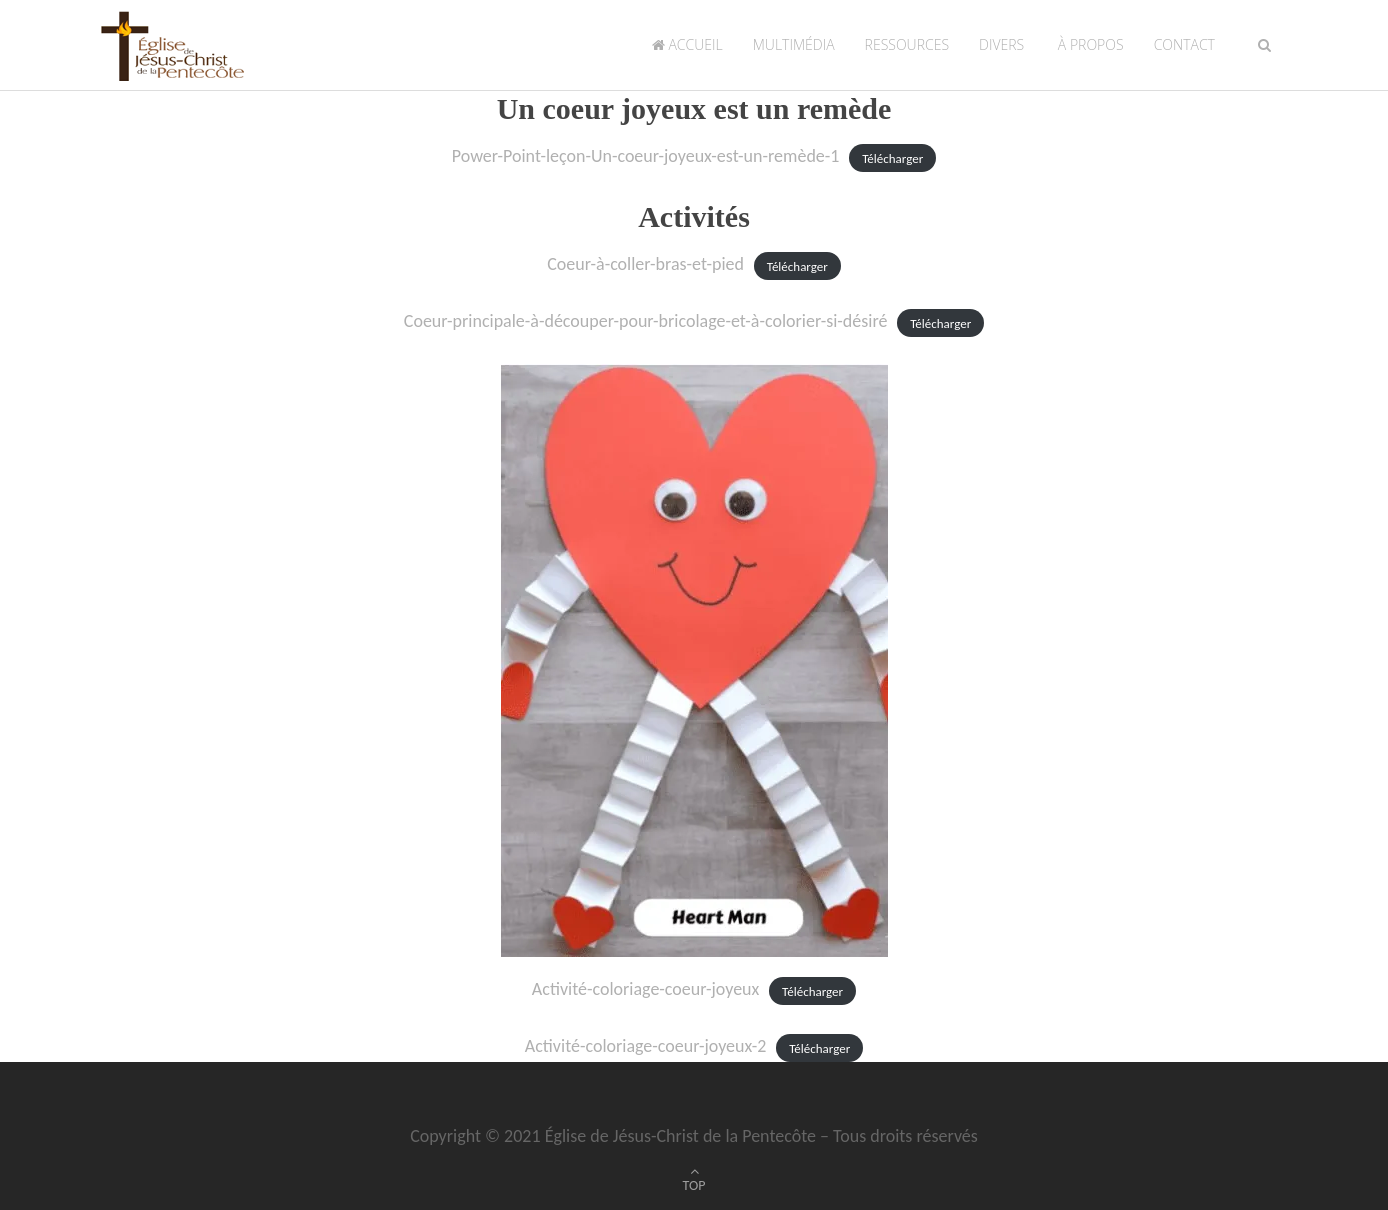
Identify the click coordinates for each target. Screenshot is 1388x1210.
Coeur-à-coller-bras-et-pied (645, 264)
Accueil (687, 44)
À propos (1088, 44)
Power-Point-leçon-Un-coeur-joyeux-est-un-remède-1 (646, 156)
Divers (1001, 44)
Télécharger (892, 157)
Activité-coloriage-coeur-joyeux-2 (646, 1046)
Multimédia (794, 44)
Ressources (907, 44)
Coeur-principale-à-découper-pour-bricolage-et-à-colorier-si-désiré (646, 321)
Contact (1184, 44)
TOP (694, 1185)
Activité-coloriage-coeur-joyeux (645, 989)
